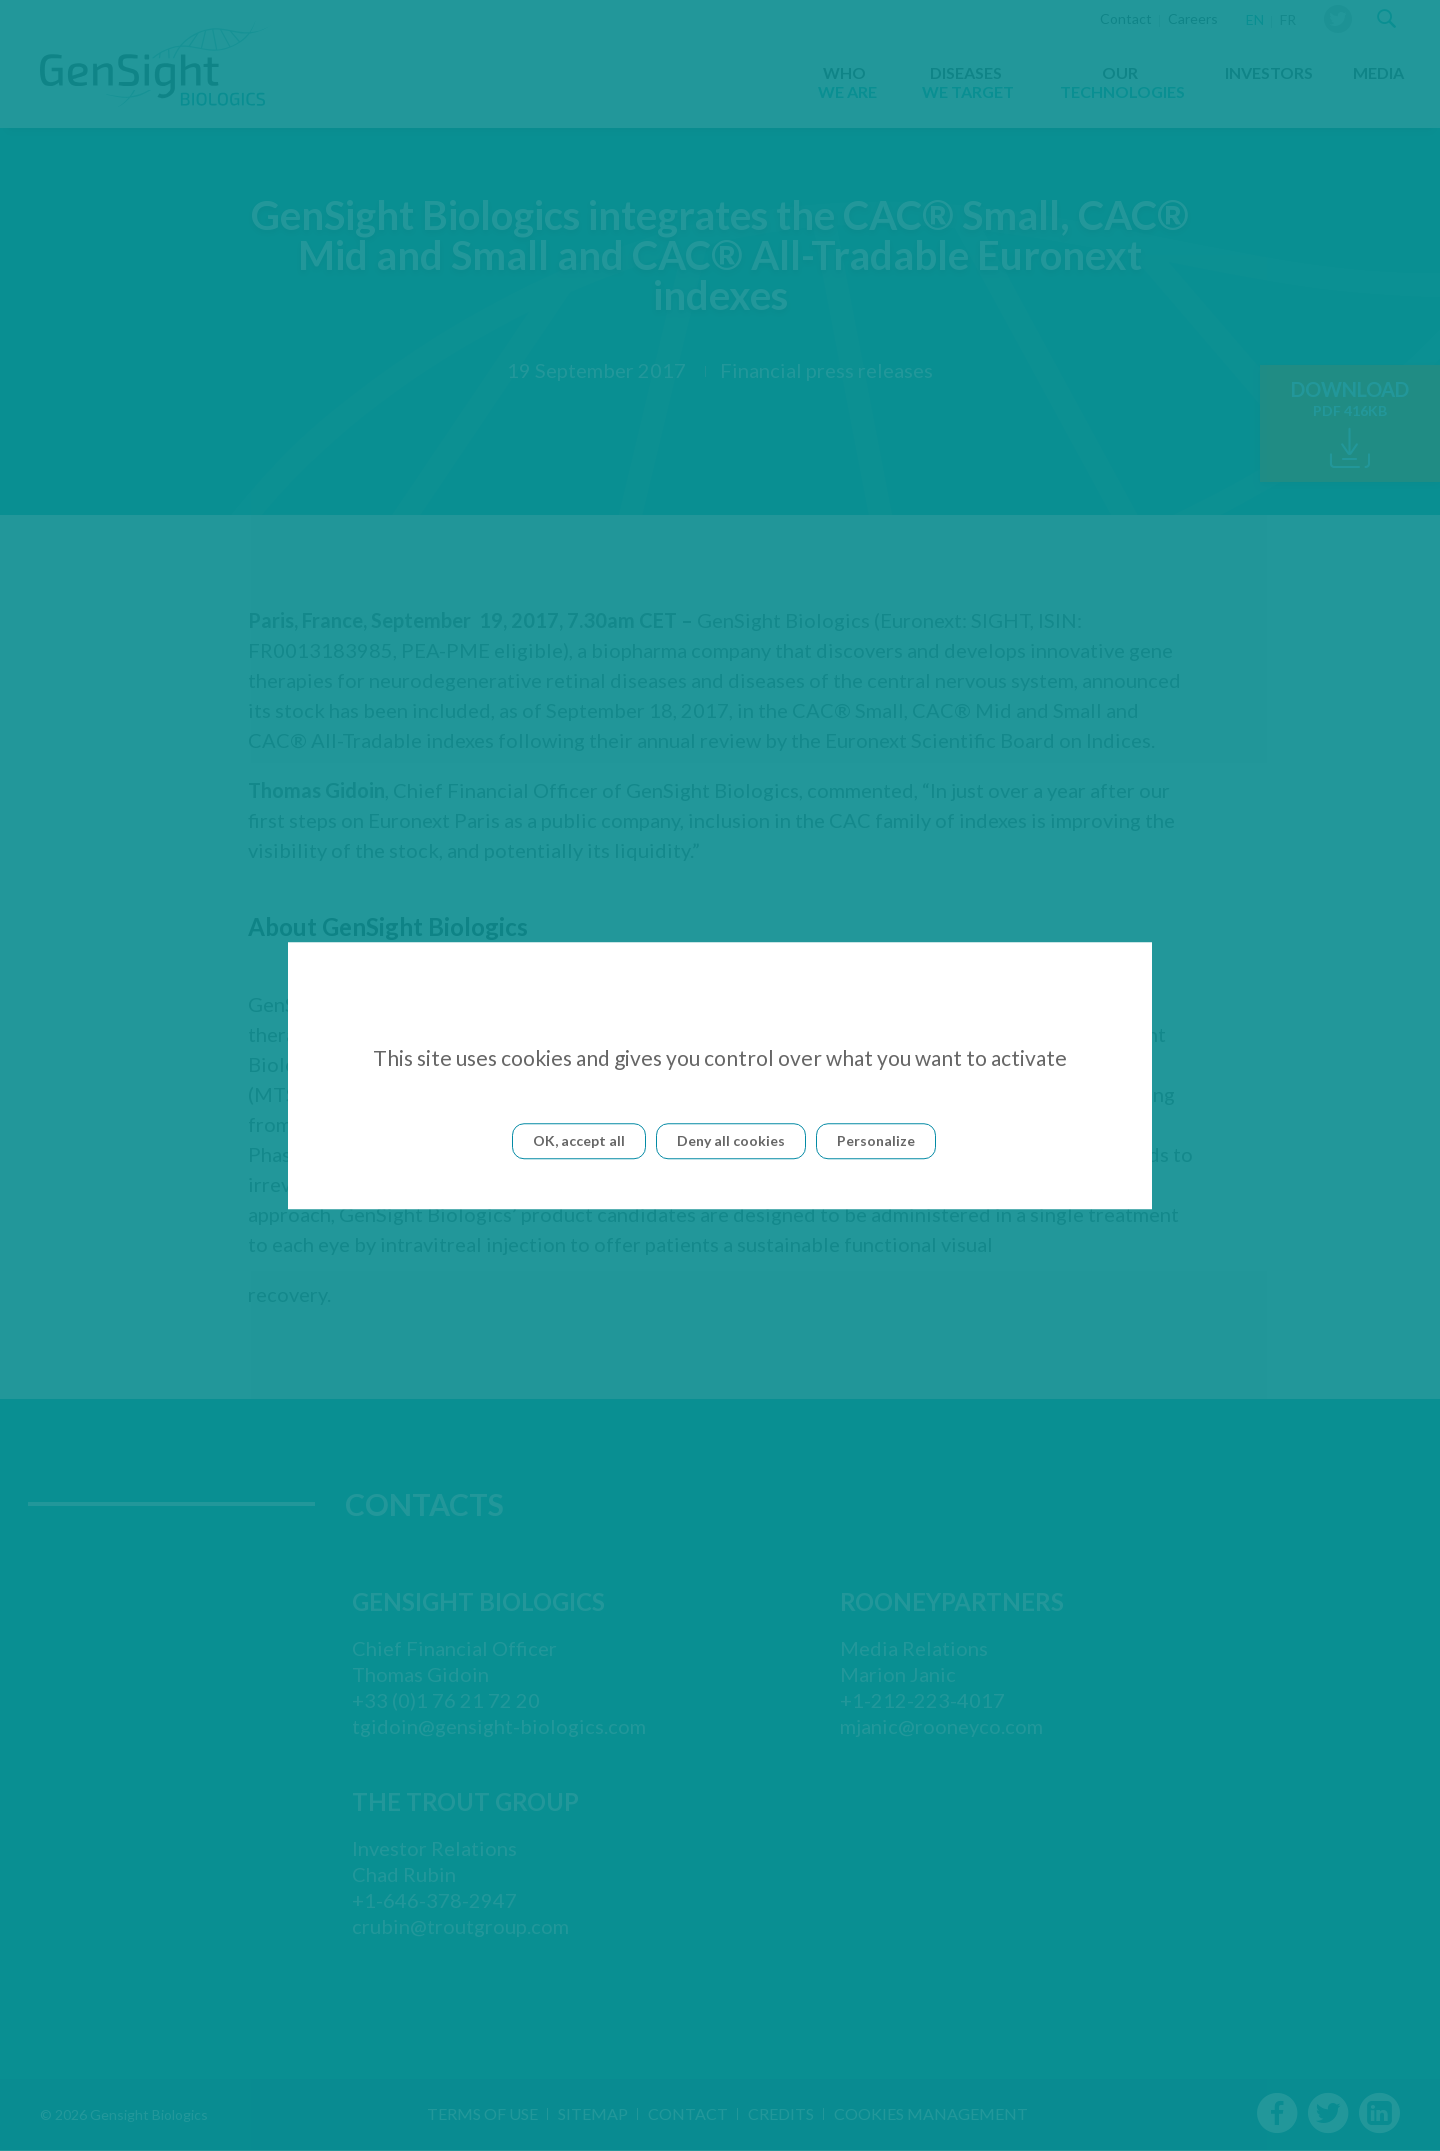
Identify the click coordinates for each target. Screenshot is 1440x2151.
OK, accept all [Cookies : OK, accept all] (579, 1140)
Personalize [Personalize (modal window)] (876, 1140)
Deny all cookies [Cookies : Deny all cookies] (731, 1140)
